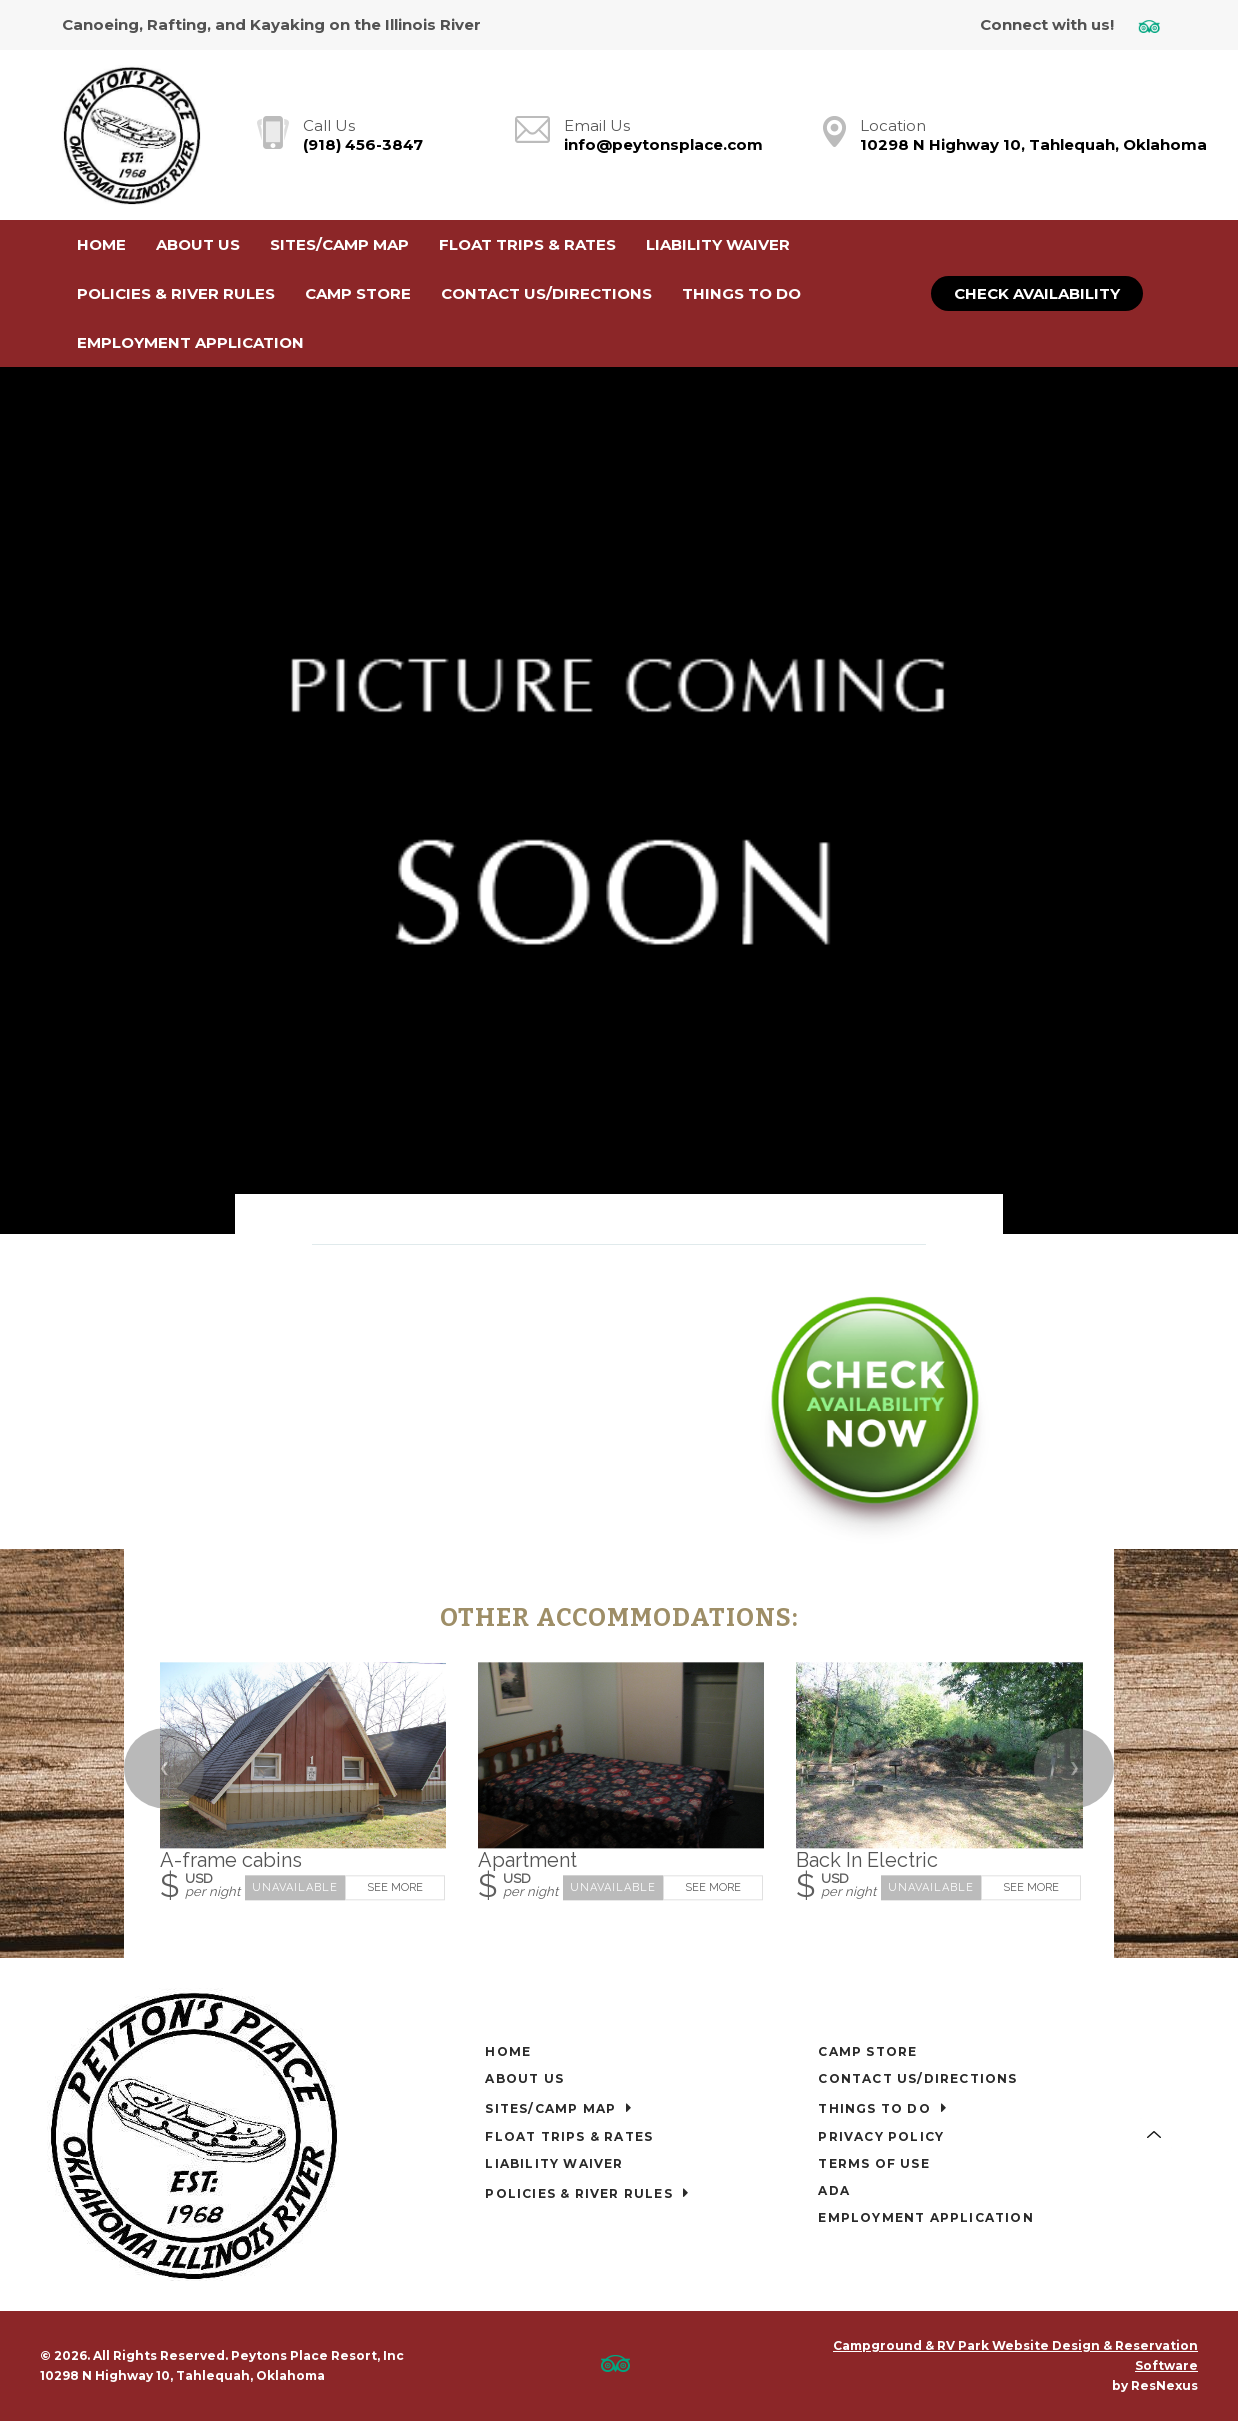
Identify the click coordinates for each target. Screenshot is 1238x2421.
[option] (619, 800)
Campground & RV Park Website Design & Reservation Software (1015, 2355)
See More (395, 1888)
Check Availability (1037, 293)
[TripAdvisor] (1157, 25)
